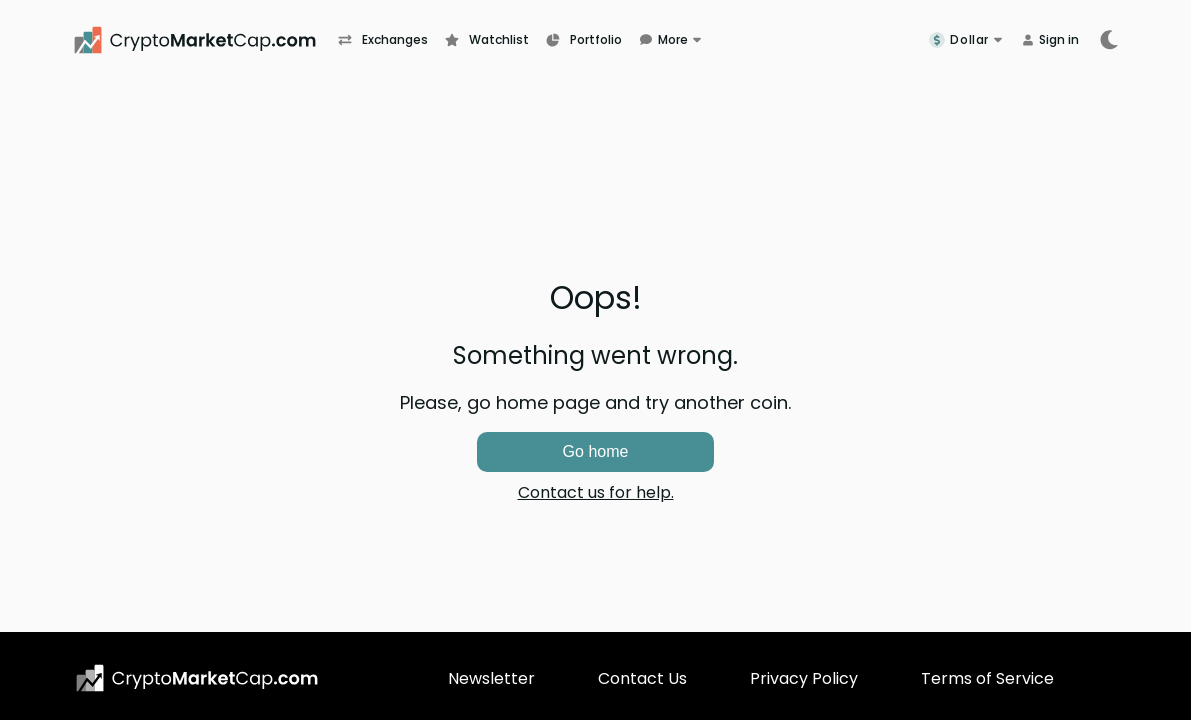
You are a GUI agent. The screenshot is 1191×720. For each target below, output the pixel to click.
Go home (596, 451)
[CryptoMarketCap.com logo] (197, 678)
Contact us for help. (596, 492)
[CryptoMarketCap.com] (205, 40)
